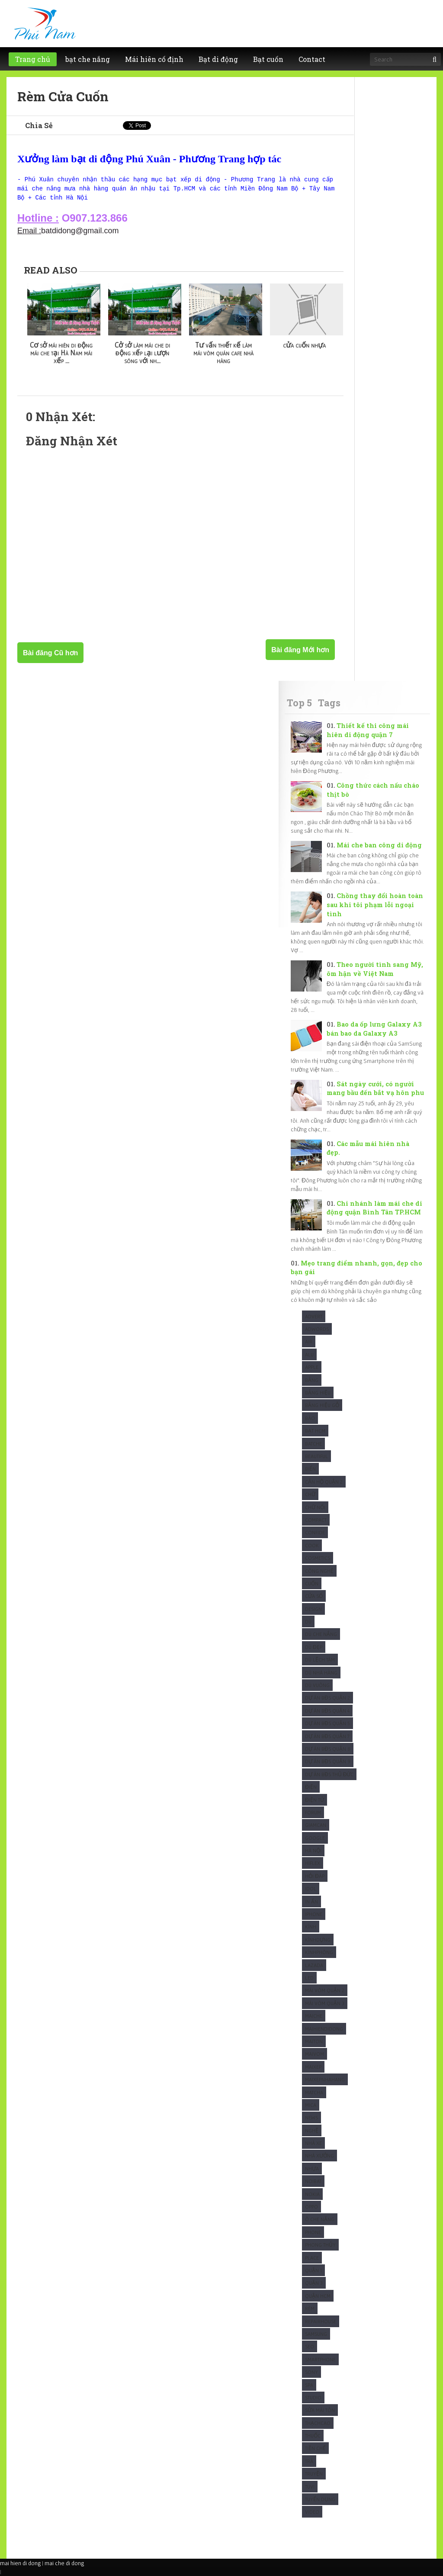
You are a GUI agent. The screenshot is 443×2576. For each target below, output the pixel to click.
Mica (310, 2105)
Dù (308, 1621)
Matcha (314, 2092)
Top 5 (299, 702)
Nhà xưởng (319, 2155)
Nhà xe (313, 2143)
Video (312, 2512)
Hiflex (312, 1863)
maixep (313, 2067)
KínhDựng (318, 1939)
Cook (312, 1545)
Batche (313, 1443)
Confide (315, 1532)
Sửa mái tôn (320, 2410)
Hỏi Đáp (314, 1876)
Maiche (313, 2016)
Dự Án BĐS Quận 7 (327, 1736)
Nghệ (311, 2130)
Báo (310, 1418)
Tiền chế (315, 2448)
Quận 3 (314, 2283)
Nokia (312, 2194)
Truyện (314, 2473)
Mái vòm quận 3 (324, 2003)
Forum (313, 1812)
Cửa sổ (314, 1596)
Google (315, 1838)
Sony (311, 2372)
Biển (310, 1469)
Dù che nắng (321, 1634)
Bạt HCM (315, 1430)
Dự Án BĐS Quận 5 (327, 1723)
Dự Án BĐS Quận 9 (327, 1761)
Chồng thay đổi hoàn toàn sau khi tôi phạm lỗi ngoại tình (375, 905)
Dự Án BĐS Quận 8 (327, 1749)
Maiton (314, 2041)
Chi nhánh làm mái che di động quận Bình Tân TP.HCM (374, 1208)
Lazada (314, 1965)
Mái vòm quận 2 (324, 1990)
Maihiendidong (324, 2029)
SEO (309, 2346)
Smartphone (320, 2359)
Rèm (310, 2308)
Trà (309, 2461)
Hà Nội (313, 1850)
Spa (309, 2385)
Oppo (311, 2206)
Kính (310, 1926)
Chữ (310, 1494)
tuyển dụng (320, 2499)
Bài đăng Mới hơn (300, 650)
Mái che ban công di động (379, 845)
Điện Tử (314, 1800)
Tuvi (310, 2486)
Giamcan (315, 1825)
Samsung (316, 2334)
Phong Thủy (320, 2245)
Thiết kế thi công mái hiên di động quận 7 (368, 730)
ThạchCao (318, 2423)
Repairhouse (320, 2321)
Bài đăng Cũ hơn (50, 653)
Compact (316, 1520)
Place (312, 2257)
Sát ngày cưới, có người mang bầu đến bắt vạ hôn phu (375, 1088)
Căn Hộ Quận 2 (324, 1481)
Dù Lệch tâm (320, 1659)
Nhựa (312, 2168)
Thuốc (313, 2435)
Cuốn (311, 1583)
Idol (310, 1888)
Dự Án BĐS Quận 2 (327, 1697)
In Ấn (311, 1901)
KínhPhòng (319, 1952)
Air (308, 1341)
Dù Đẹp (313, 1647)
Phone (313, 2232)
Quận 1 (313, 2270)
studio (313, 2397)
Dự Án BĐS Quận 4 (327, 1710)
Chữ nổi (315, 1507)
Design (313, 1609)
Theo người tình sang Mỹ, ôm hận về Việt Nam (375, 969)
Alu (309, 1354)
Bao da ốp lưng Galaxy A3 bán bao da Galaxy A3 (374, 1028)
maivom (314, 2054)
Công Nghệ (319, 1571)
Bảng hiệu (318, 1392)
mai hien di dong (20, 2563)
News (311, 2117)
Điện (311, 1787)
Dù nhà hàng (321, 1672)
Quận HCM (318, 2296)
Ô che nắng (319, 2219)
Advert (313, 1316)
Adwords (317, 1329)
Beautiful (316, 1456)
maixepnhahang (325, 2079)
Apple (311, 1367)
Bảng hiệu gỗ (322, 1405)
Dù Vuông (317, 1685)
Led (309, 1977)
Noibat (313, 2181)
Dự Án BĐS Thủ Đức (329, 1774)
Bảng (311, 1380)
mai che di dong (64, 2563)
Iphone (313, 1914)
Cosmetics (317, 1558)
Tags (329, 702)
